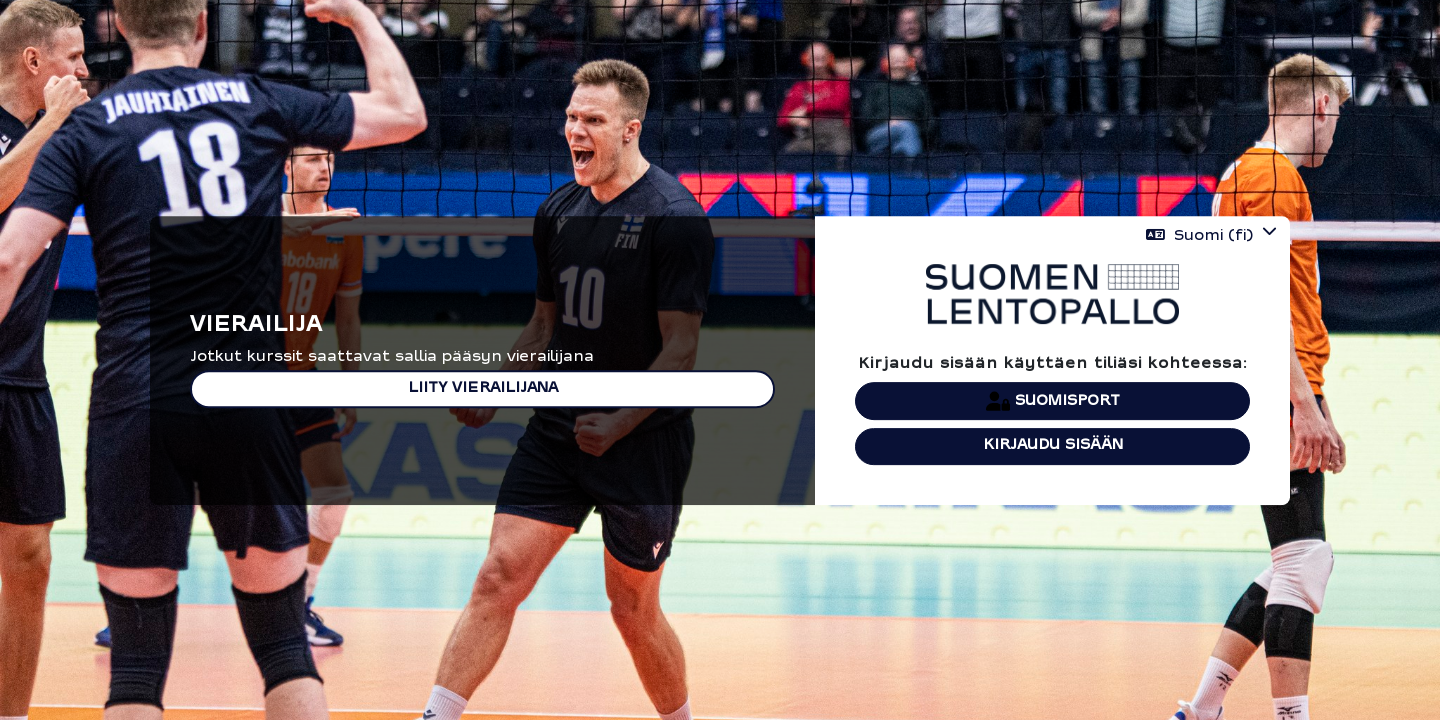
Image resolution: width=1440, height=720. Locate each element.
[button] (1211, 235)
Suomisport (1053, 401)
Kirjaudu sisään (1053, 445)
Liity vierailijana (483, 388)
